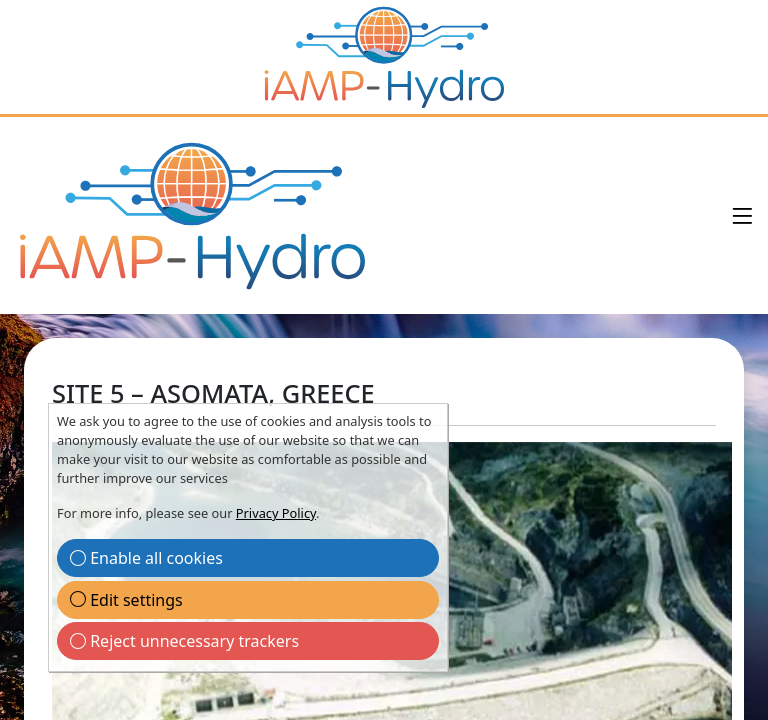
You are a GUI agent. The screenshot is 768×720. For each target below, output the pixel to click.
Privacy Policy (276, 513)
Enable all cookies (146, 558)
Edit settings (126, 600)
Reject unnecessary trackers (184, 641)
